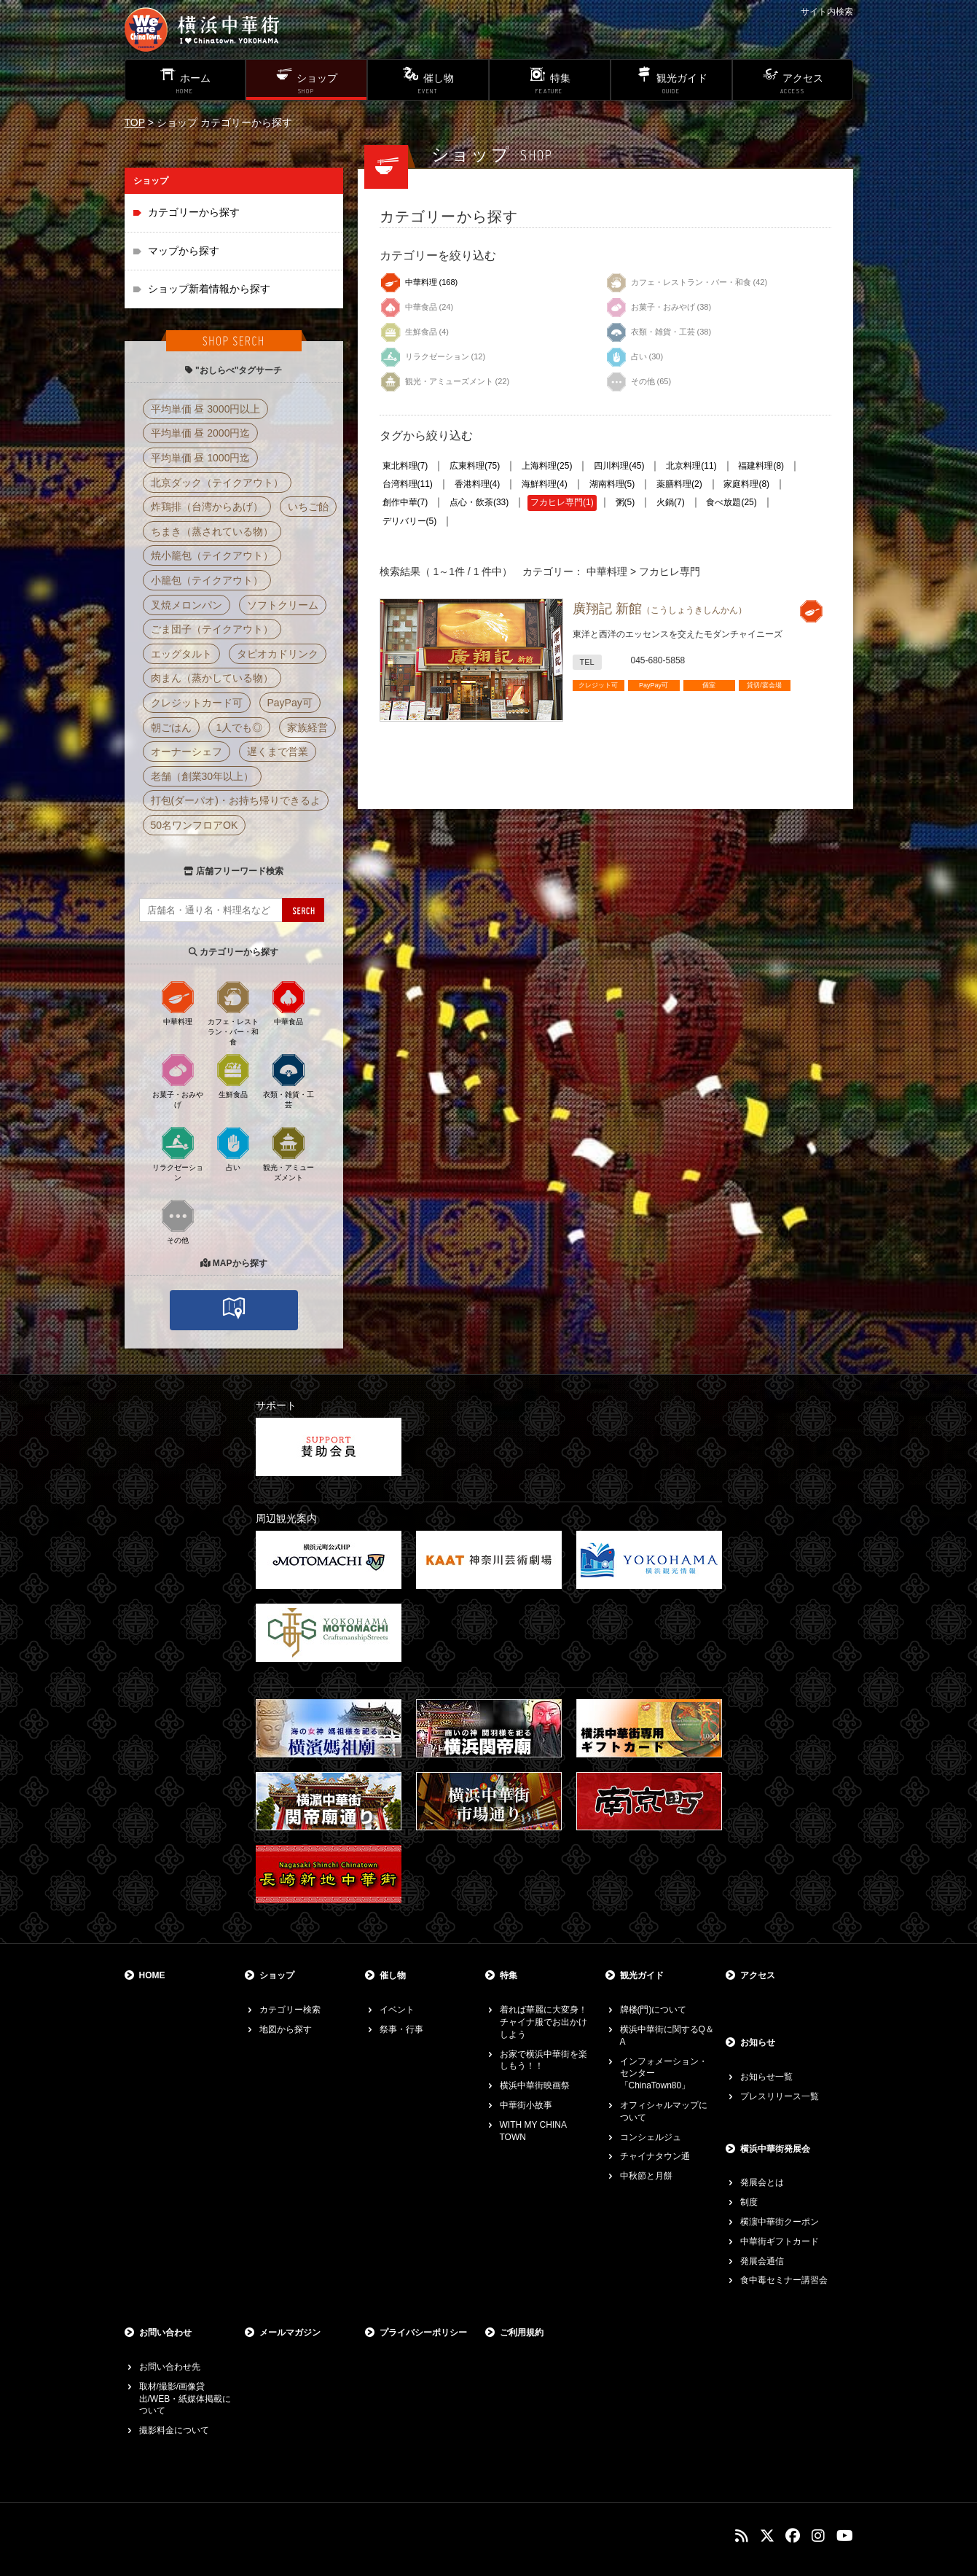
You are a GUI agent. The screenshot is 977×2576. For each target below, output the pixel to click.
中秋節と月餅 (646, 2176)
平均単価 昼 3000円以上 (206, 409)
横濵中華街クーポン (779, 2222)
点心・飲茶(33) (479, 502)
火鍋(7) (670, 502)
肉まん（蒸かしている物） (212, 678)
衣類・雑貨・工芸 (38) (658, 328)
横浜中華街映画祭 (535, 2085)
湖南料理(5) (612, 484)
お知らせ (757, 2042)
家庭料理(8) (746, 484)
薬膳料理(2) (679, 484)
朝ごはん (171, 727)
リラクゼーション (177, 1153)
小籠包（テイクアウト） (207, 580)
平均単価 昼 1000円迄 (201, 458)
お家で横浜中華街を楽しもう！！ (543, 2060)
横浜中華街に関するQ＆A (667, 2035)
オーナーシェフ (186, 751)
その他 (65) (638, 378)
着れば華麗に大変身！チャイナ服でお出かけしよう (543, 2022)
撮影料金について (174, 2430)
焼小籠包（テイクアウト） (212, 555)
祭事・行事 (401, 2029)
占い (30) (634, 353)
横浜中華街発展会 (775, 2149)
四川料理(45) (619, 466)
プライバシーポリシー (423, 2332)
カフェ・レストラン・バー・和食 (233, 1012)
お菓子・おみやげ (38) (658, 304)
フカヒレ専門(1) (562, 502)
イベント (397, 2010)
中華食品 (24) (417, 304)
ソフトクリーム (282, 605)
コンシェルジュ (650, 2137)
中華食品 (288, 1002)
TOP (135, 122)
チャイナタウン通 (655, 2156)
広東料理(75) (475, 466)
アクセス (757, 1975)
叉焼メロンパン (186, 605)
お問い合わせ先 (169, 2367)
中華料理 (177, 1002)
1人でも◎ (239, 727)
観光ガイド (642, 1975)
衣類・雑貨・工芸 (288, 1080)
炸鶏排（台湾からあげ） (207, 506)
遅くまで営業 (277, 751)
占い (233, 1148)
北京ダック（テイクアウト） (217, 482)
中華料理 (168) (419, 279)
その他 (177, 1221)
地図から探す (285, 2029)
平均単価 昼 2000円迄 (201, 433)
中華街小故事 (526, 2105)
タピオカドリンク (277, 654)
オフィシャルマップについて (663, 2111)
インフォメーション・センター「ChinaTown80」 (663, 2073)
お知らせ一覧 (766, 2077)
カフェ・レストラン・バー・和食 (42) (686, 279)
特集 (508, 1975)
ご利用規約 (522, 2332)
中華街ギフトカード (779, 2241)
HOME (152, 1975)
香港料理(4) (478, 484)
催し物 (393, 1975)
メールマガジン (290, 2332)
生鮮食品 (233, 1075)
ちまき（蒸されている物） (212, 531)
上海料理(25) (547, 466)
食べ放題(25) (731, 502)
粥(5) (625, 502)
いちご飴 (308, 506)
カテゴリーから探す (194, 212)
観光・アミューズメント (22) (445, 378)
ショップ (276, 1975)
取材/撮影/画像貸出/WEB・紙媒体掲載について (185, 2398)
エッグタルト (181, 654)
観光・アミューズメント (288, 1153)
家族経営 (307, 727)
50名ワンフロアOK (194, 825)
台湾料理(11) (407, 484)
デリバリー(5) (409, 521)
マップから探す (183, 251)
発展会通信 (762, 2261)
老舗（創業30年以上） (202, 776)
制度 (749, 2202)
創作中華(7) (405, 502)
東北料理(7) (405, 466)
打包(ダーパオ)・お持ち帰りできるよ (236, 800)
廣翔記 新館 (660, 608)
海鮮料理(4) (545, 484)
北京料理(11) (691, 466)
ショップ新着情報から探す (209, 288)
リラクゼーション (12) (433, 353)
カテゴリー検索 (290, 2010)
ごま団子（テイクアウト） (212, 629)
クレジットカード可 (197, 703)
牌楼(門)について (653, 2010)
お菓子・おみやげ (177, 1080)
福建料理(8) (761, 466)
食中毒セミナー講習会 (784, 2280)
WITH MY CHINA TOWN (533, 2131)
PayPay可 (290, 703)
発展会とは (762, 2182)
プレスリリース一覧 (779, 2096)
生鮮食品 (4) (415, 328)
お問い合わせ (165, 2332)
